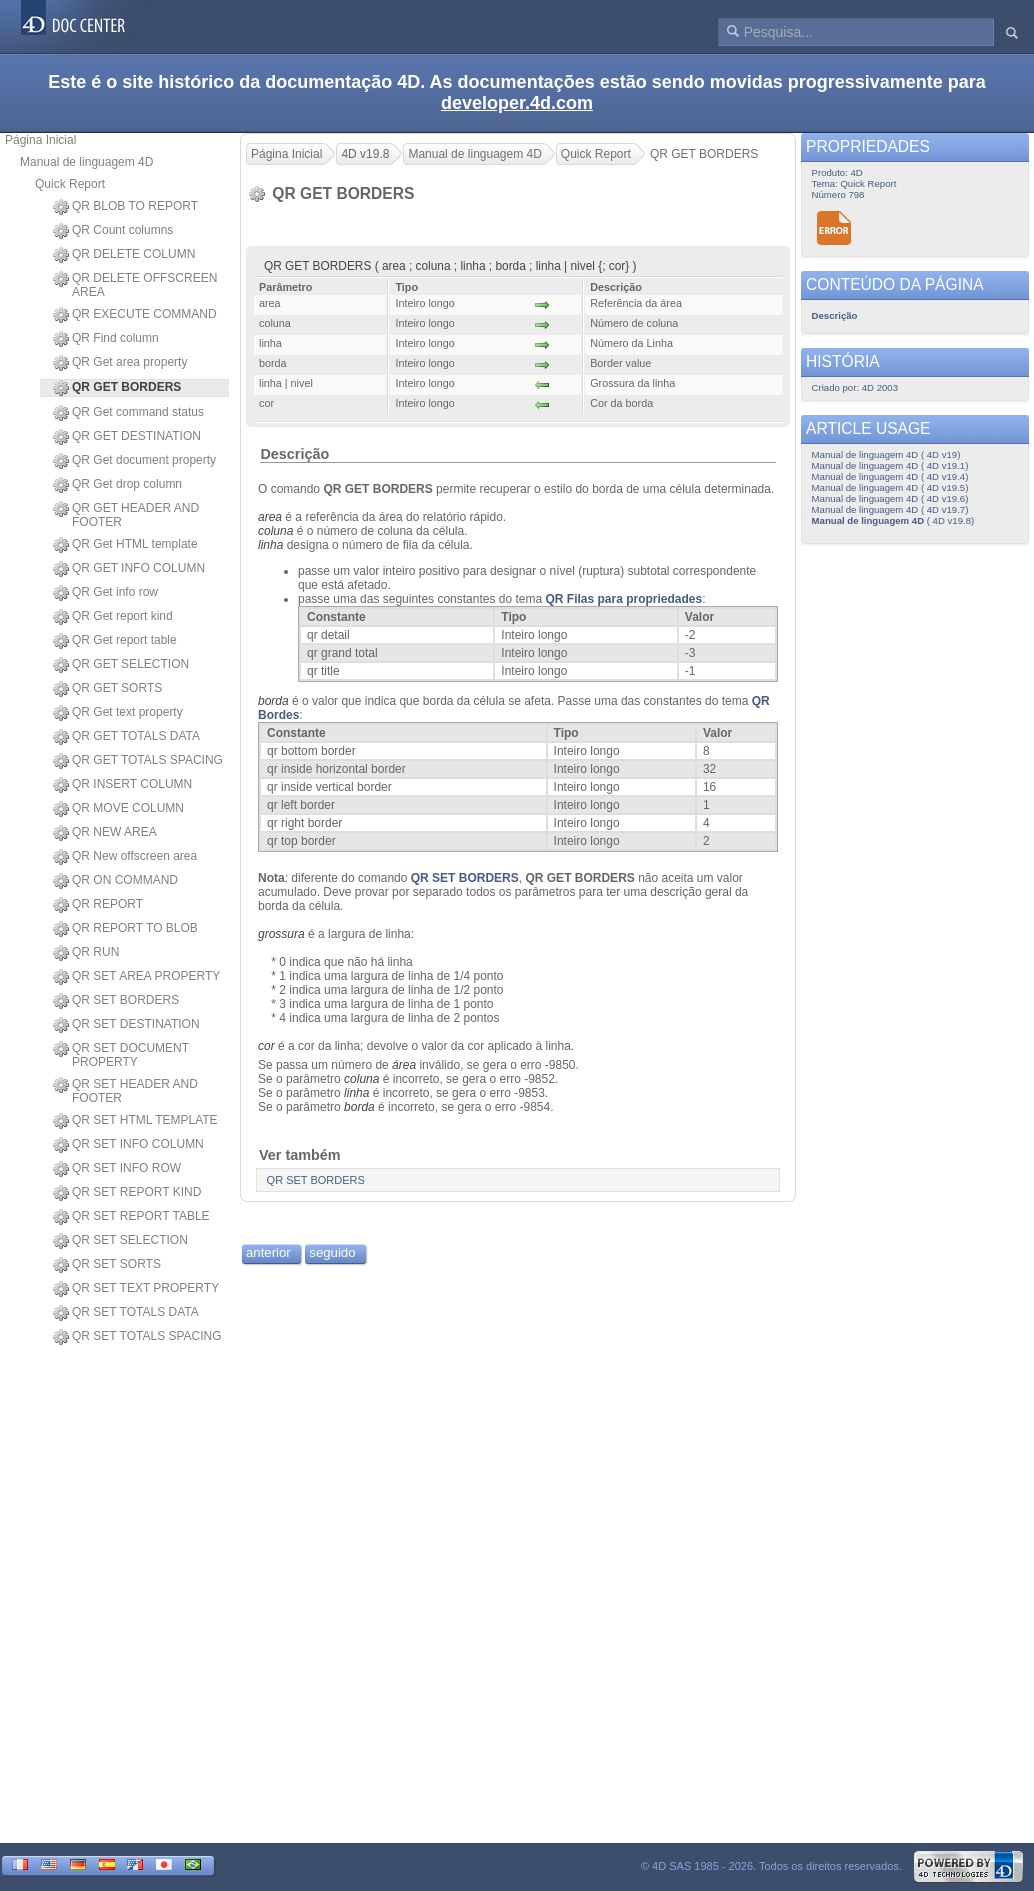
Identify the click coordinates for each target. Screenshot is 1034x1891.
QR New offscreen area (125, 857)
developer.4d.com (517, 103)
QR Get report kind (113, 617)
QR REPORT (98, 905)
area (270, 517)
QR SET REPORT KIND (127, 1193)
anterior (268, 1252)
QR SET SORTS (107, 1265)
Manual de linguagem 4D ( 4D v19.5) (890, 487)
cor (266, 1046)
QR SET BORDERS (116, 1001)
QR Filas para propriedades (623, 599)
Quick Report (70, 184)
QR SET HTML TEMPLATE (135, 1121)
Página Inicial (40, 140)
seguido (332, 1252)
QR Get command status (128, 413)
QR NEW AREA (105, 833)
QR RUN (86, 953)
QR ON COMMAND (115, 881)
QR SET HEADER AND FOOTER (125, 1091)
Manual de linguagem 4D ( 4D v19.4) (890, 476)
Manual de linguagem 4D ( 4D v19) (886, 454)
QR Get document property (134, 461)
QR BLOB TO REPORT (125, 207)
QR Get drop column (117, 485)
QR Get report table (115, 641)
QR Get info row (105, 593)
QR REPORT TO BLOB (125, 929)
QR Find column (106, 339)
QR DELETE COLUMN (124, 255)
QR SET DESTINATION (126, 1025)
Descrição (294, 454)
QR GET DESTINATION (127, 437)
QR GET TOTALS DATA (126, 737)
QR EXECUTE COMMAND (135, 315)
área (404, 1065)
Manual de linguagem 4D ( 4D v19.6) (890, 498)
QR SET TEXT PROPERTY (136, 1289)
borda (273, 701)
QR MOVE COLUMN (118, 809)
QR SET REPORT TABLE (131, 1217)
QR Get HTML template (125, 545)
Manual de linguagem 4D (86, 162)
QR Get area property (120, 363)
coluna (275, 531)
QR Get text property (118, 713)
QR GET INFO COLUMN (129, 569)
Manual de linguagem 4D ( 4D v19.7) (890, 509)
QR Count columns (113, 231)
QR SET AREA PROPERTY (136, 977)
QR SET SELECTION (120, 1241)
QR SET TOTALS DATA (126, 1313)
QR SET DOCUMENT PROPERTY (121, 1055)
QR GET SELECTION (121, 665)
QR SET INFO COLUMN (128, 1145)
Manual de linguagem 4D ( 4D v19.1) (890, 465)
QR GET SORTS (107, 689)
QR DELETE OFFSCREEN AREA (135, 285)
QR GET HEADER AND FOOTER (126, 515)
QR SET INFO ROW (117, 1169)
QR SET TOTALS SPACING (137, 1337)
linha (270, 545)
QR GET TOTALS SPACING (138, 761)
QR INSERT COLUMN (122, 785)
